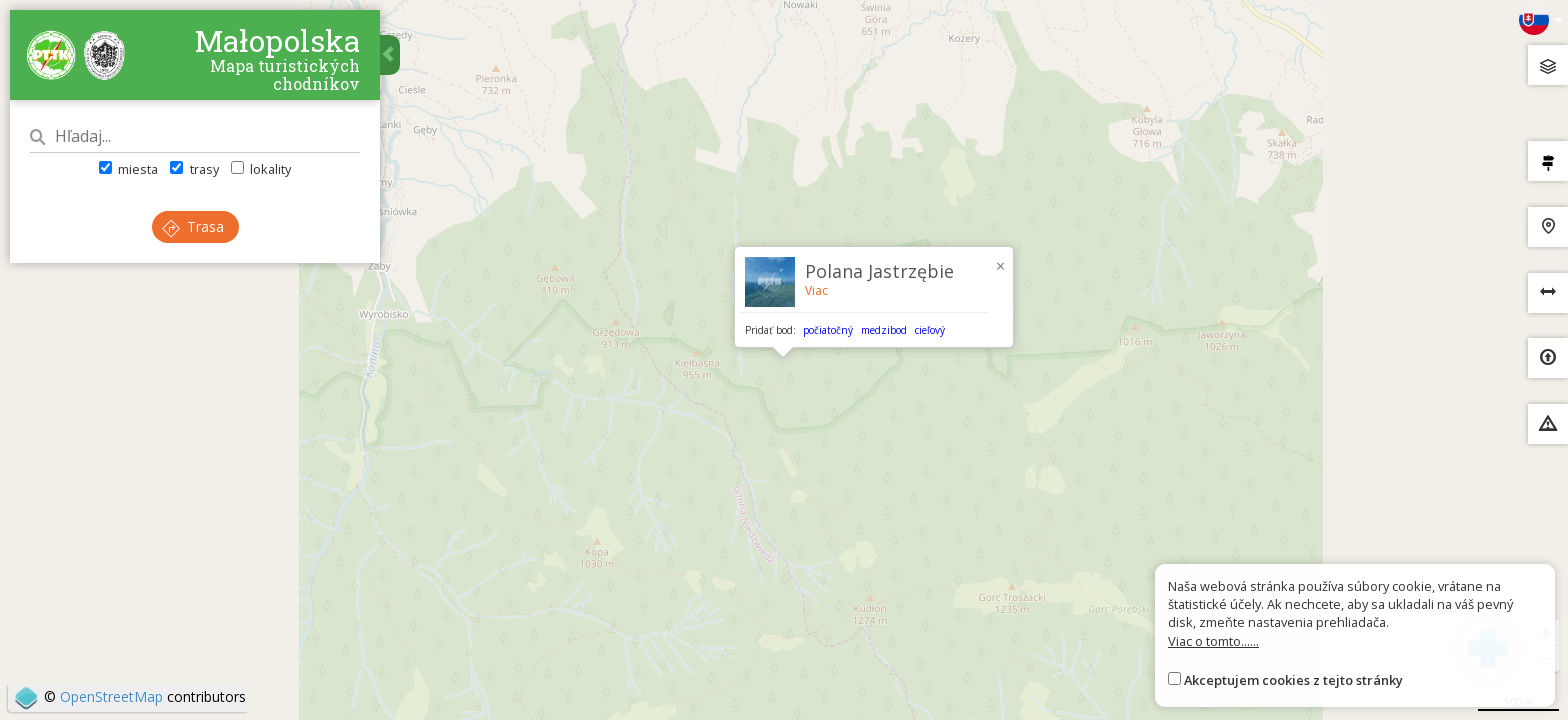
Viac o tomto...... (1213, 641)
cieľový (930, 330)
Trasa (193, 226)
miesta (128, 169)
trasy (194, 169)
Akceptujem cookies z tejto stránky (1293, 680)
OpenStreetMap (111, 696)
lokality (261, 169)
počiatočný (828, 330)
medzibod (884, 330)
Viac (816, 290)
